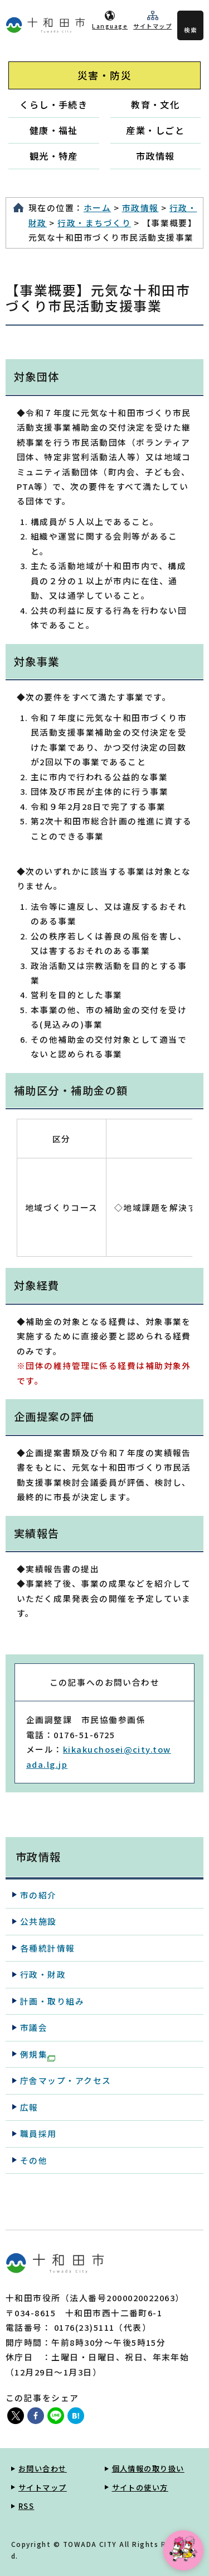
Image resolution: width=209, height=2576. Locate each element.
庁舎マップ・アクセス (65, 2080)
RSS (26, 2506)
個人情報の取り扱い (148, 2468)
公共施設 (38, 1921)
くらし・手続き (54, 104)
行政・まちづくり (94, 222)
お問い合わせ (42, 2468)
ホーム (97, 207)
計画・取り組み (52, 2001)
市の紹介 (38, 1895)
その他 (33, 2160)
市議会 (33, 2027)
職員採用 (38, 2133)
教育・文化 (155, 104)
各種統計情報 (47, 1948)
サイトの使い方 (140, 2487)
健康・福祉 (54, 130)
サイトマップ (152, 26)
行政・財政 (43, 1974)
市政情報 (155, 156)
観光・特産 (54, 156)
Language (110, 26)
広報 (29, 2107)
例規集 (37, 2055)
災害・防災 (104, 75)
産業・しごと (155, 130)
